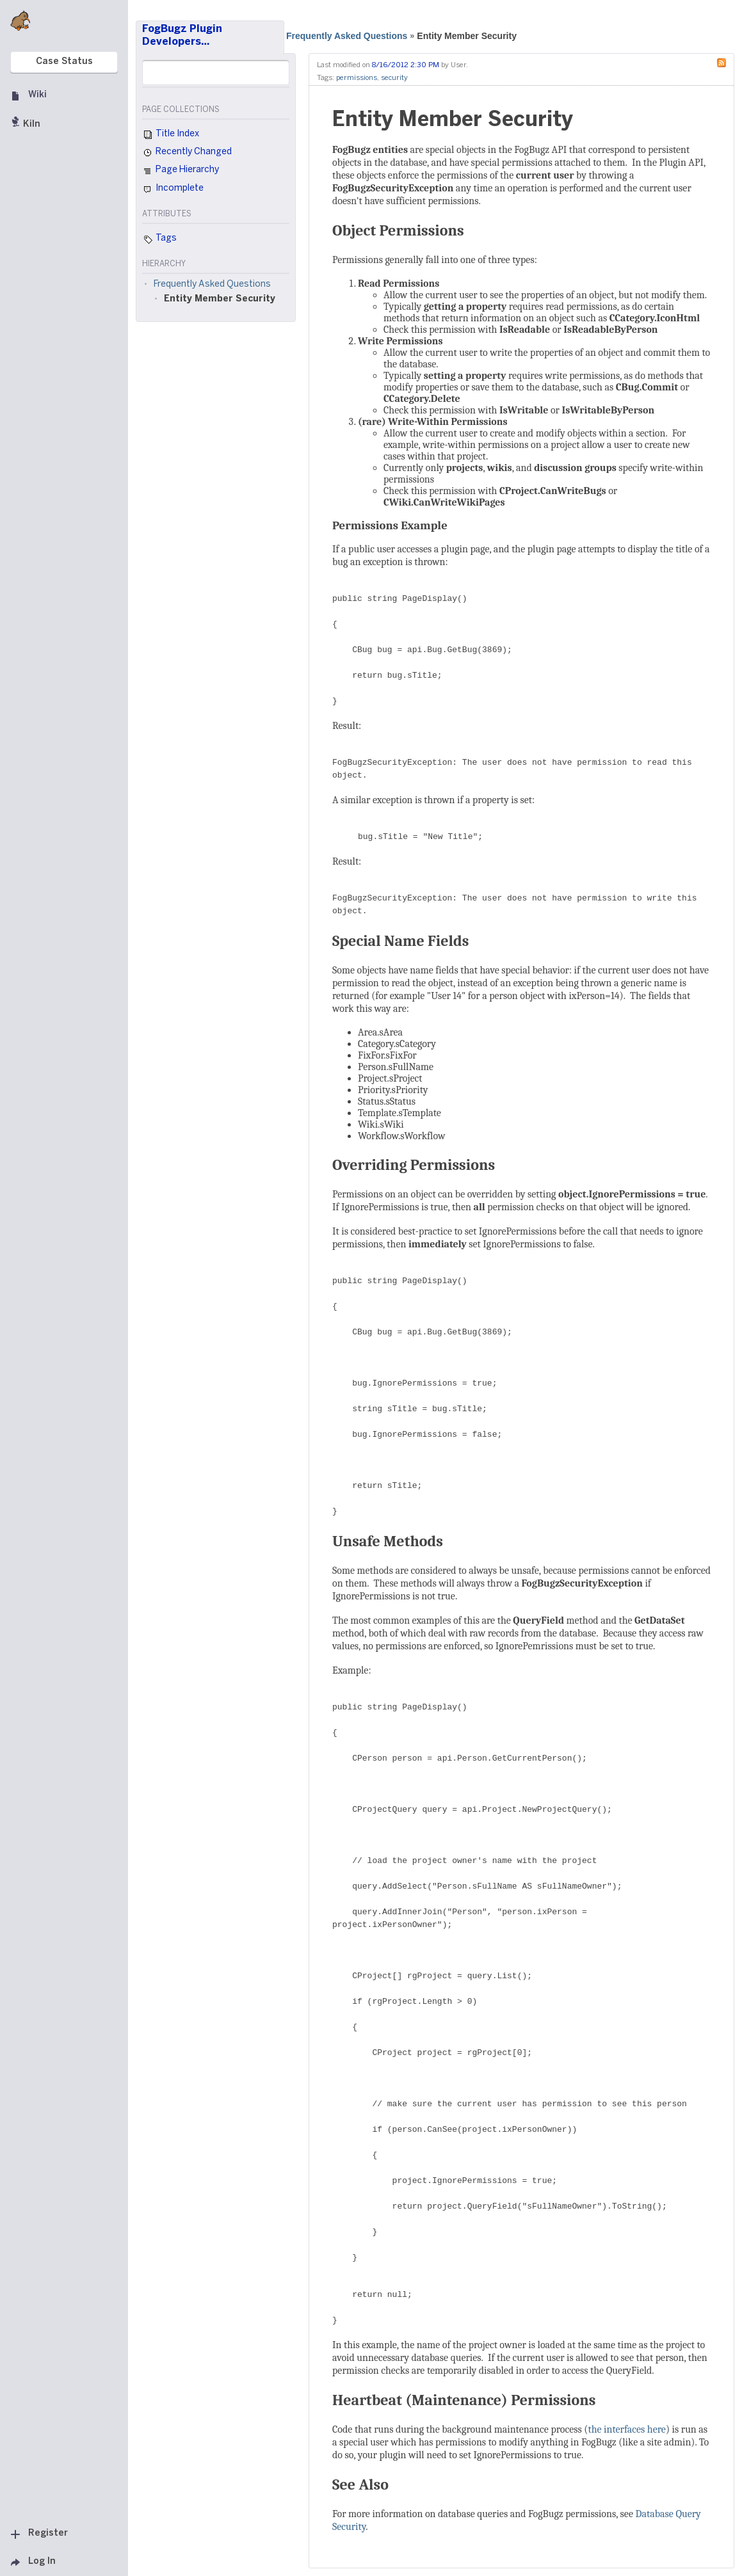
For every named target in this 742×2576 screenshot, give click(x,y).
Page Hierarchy (180, 171)
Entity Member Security (467, 36)
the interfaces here (626, 2429)
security (394, 78)
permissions (356, 78)
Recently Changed (187, 153)
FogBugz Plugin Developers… (182, 35)
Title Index (170, 135)
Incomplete (173, 189)
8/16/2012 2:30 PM (405, 65)
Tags (159, 239)
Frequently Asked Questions (346, 36)
